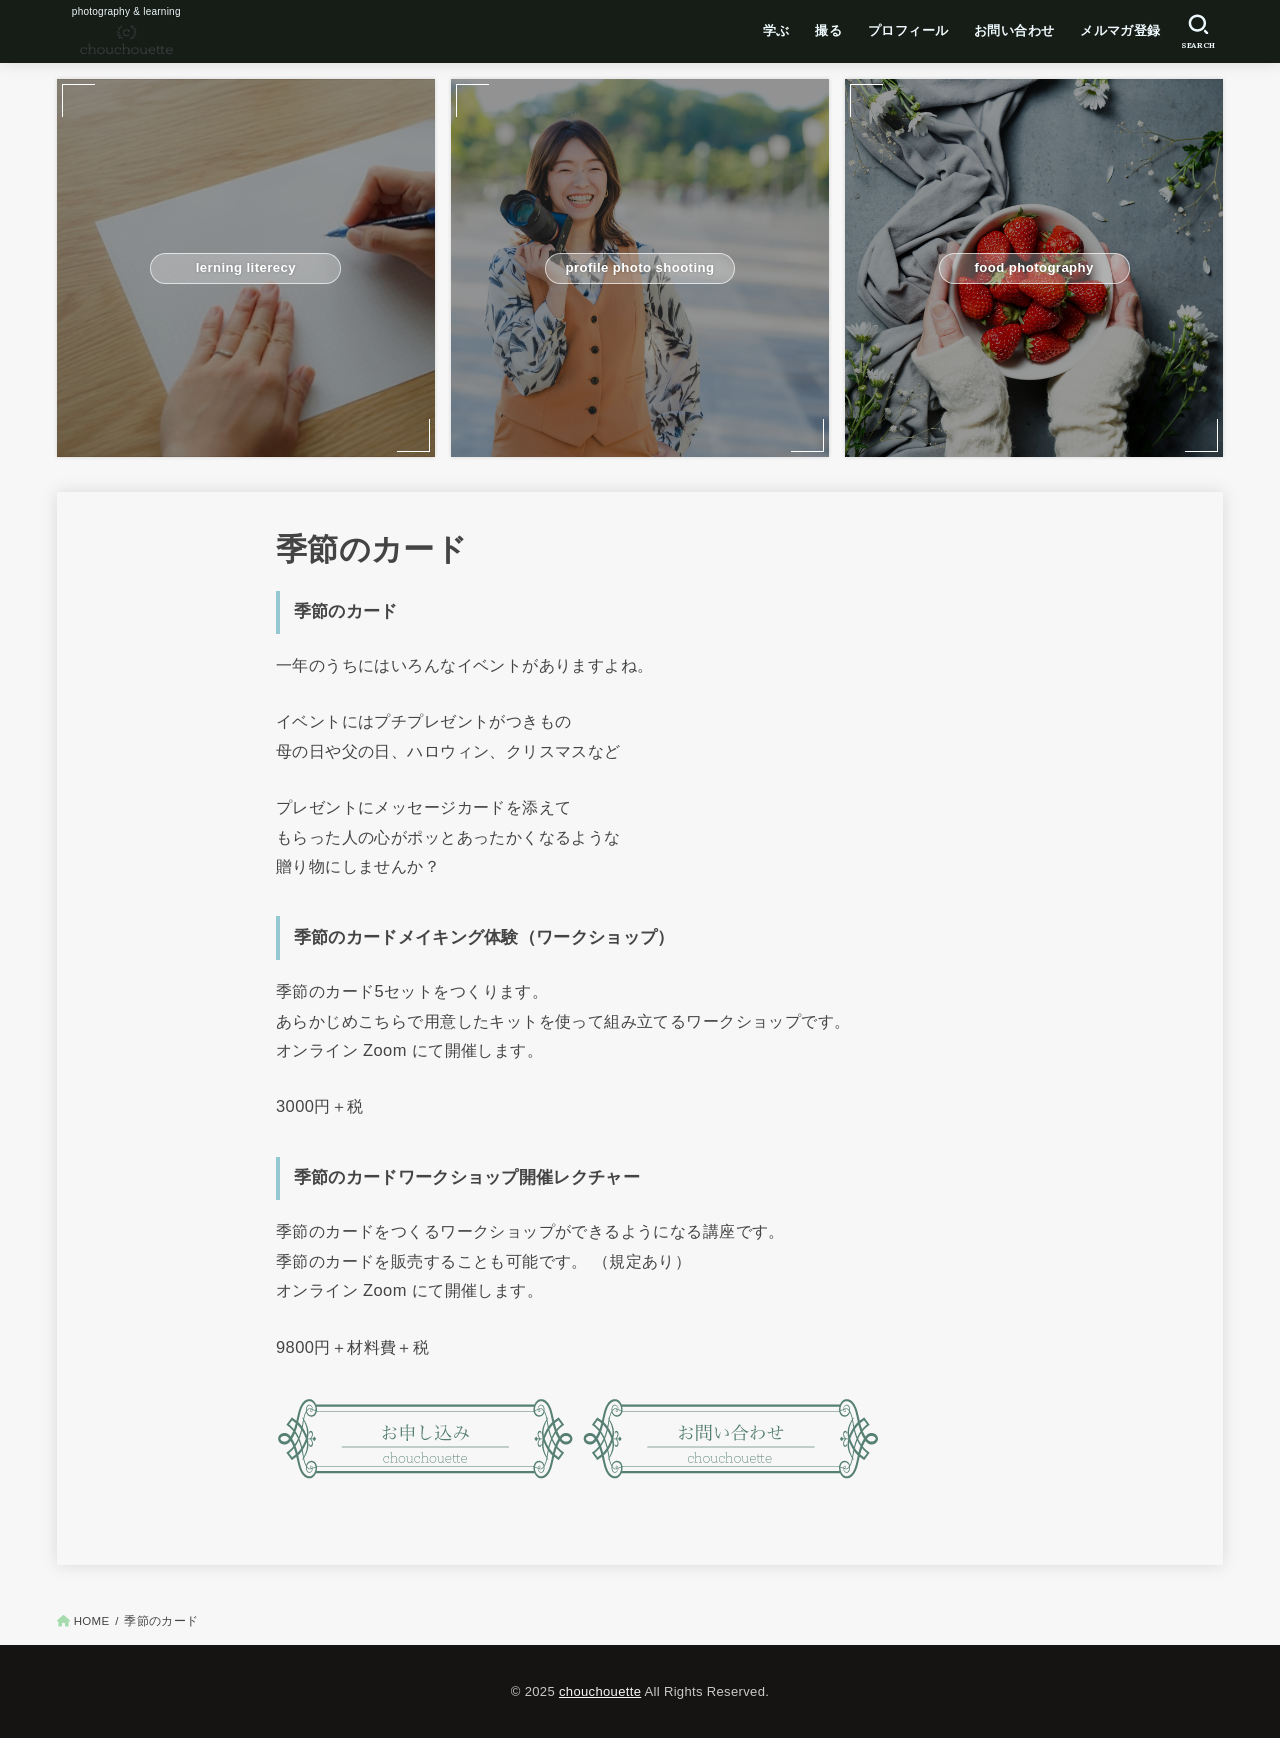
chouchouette (600, 1691)
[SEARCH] (1198, 32)
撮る (828, 30)
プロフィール (908, 30)
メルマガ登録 (1120, 30)
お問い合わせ (1014, 30)
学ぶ (776, 30)
